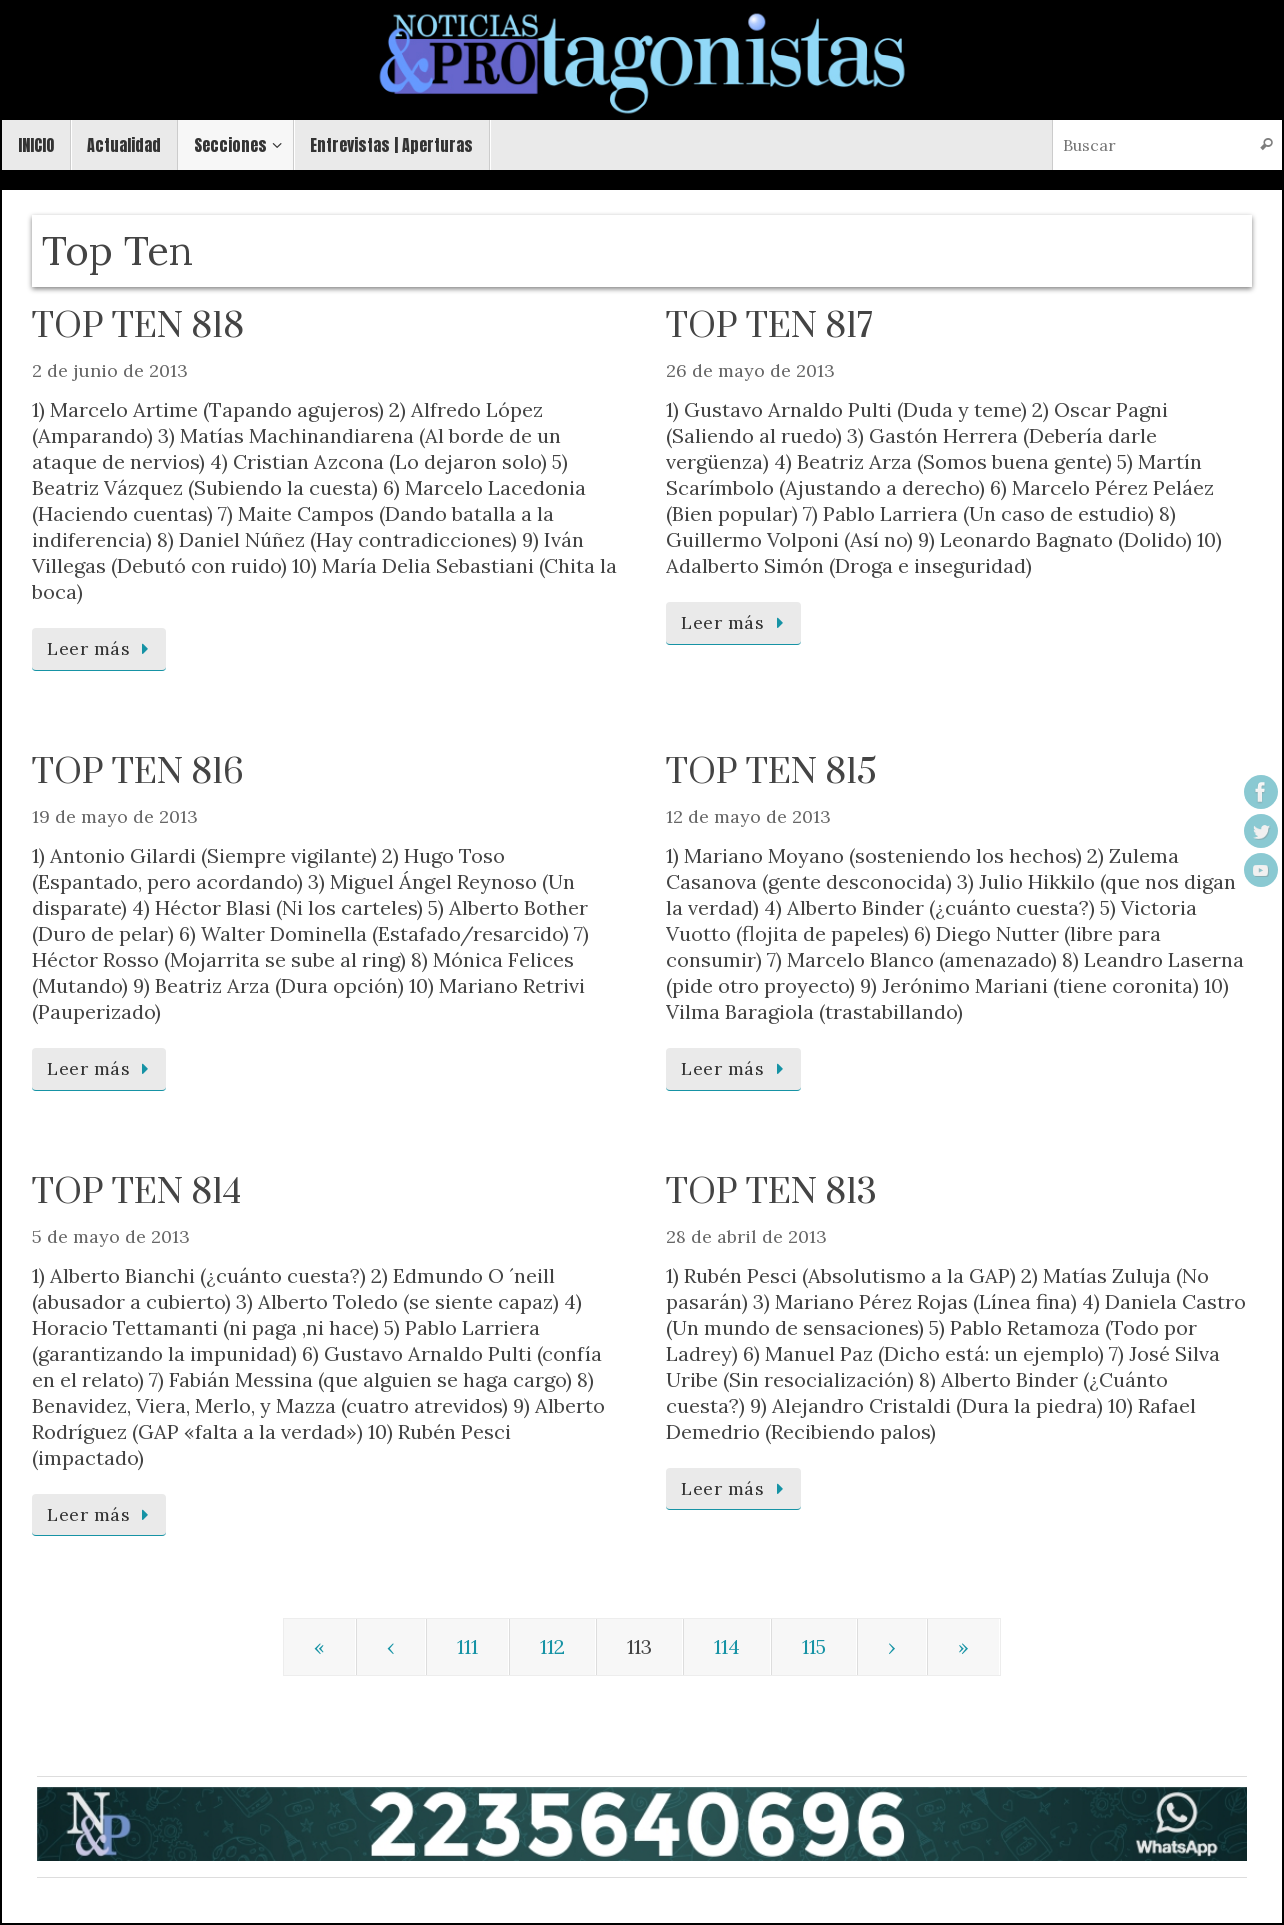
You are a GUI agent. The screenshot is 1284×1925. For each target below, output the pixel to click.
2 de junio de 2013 (110, 370)
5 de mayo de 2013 (111, 1236)
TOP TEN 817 (769, 327)
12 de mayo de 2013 (748, 816)
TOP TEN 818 (138, 327)
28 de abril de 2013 (746, 1236)
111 (467, 1646)
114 (727, 1646)
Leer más (102, 648)
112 (552, 1646)
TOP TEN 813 (771, 1193)
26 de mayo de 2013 (750, 370)
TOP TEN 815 (771, 773)
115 (814, 1646)
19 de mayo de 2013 (115, 816)
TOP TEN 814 (136, 1193)
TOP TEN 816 (138, 773)
